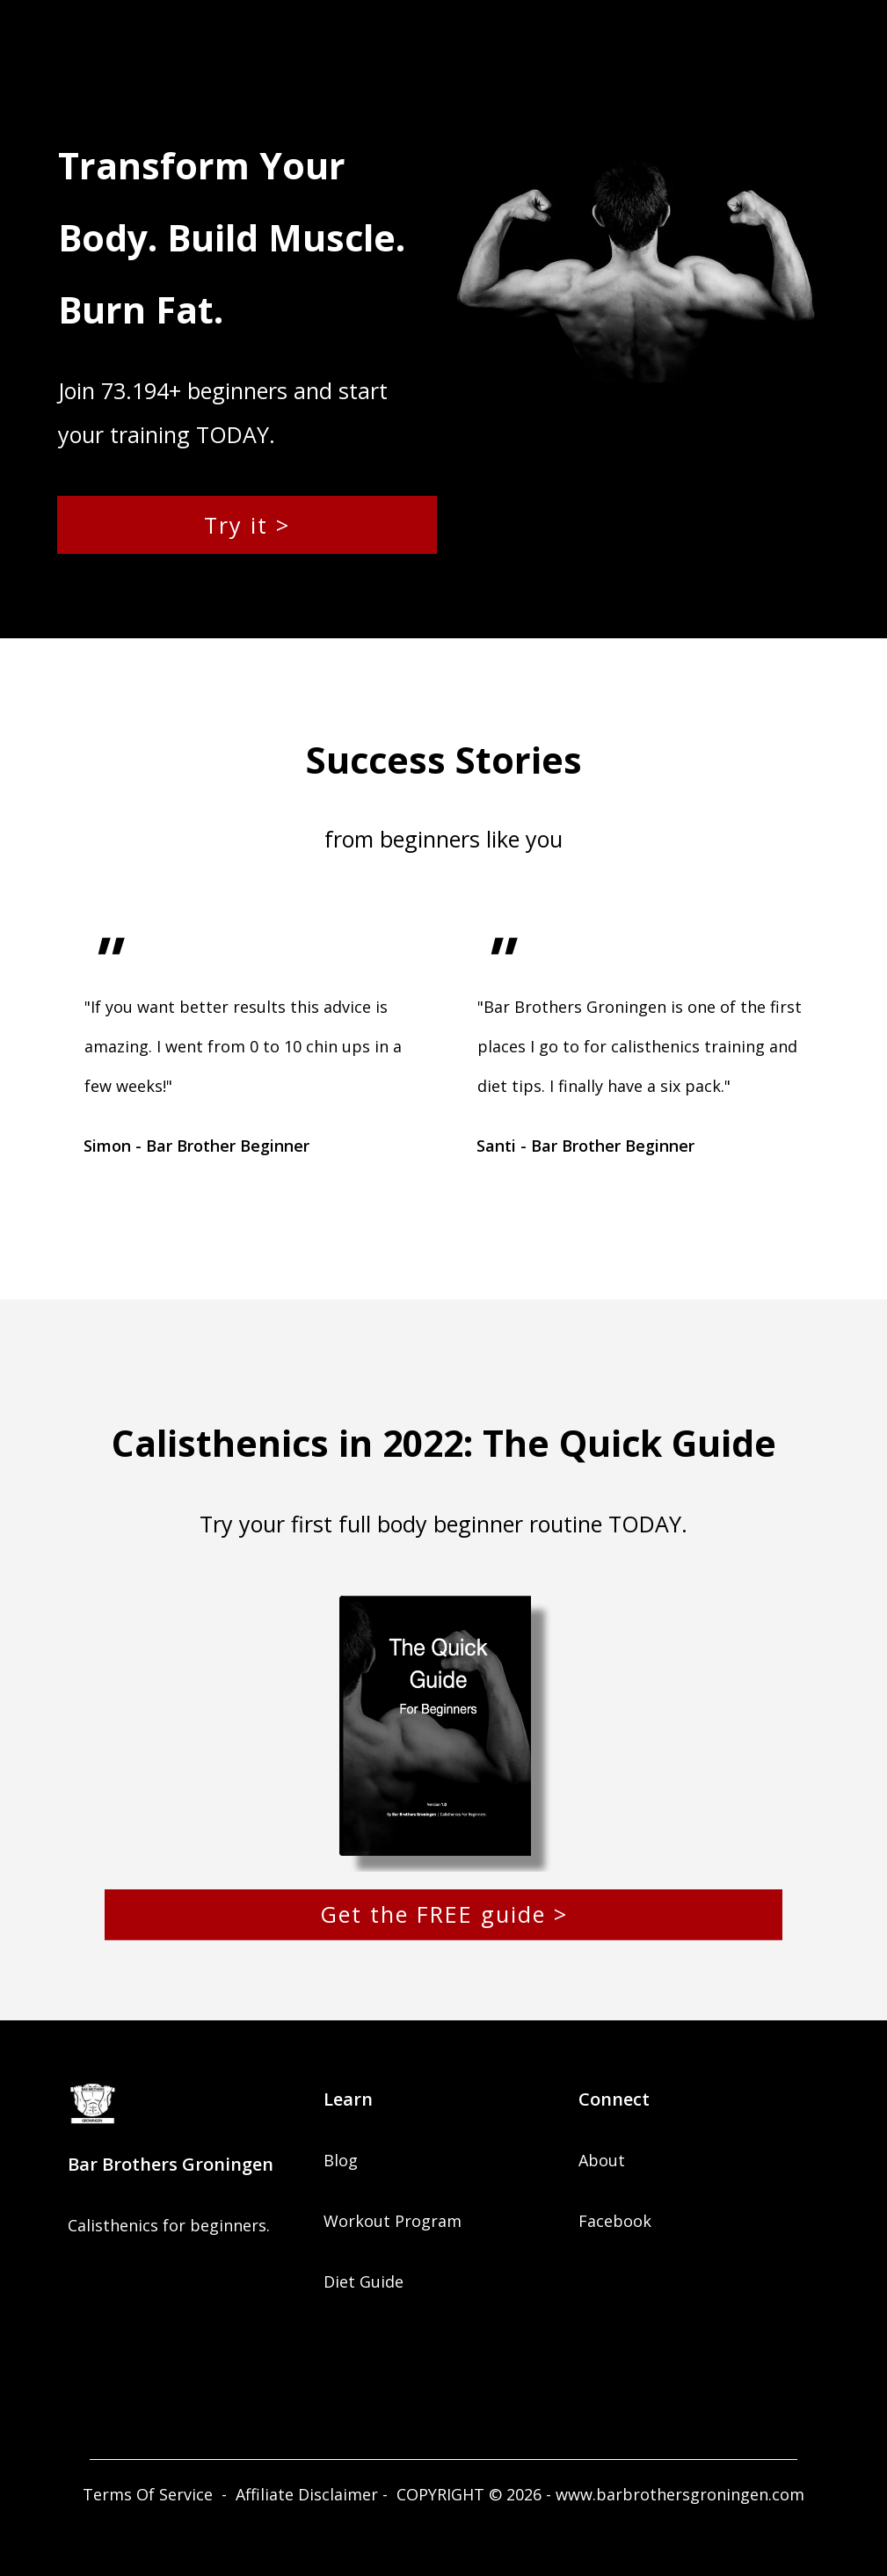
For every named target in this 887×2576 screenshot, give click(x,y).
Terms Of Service (148, 2494)
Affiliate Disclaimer (307, 2494)
